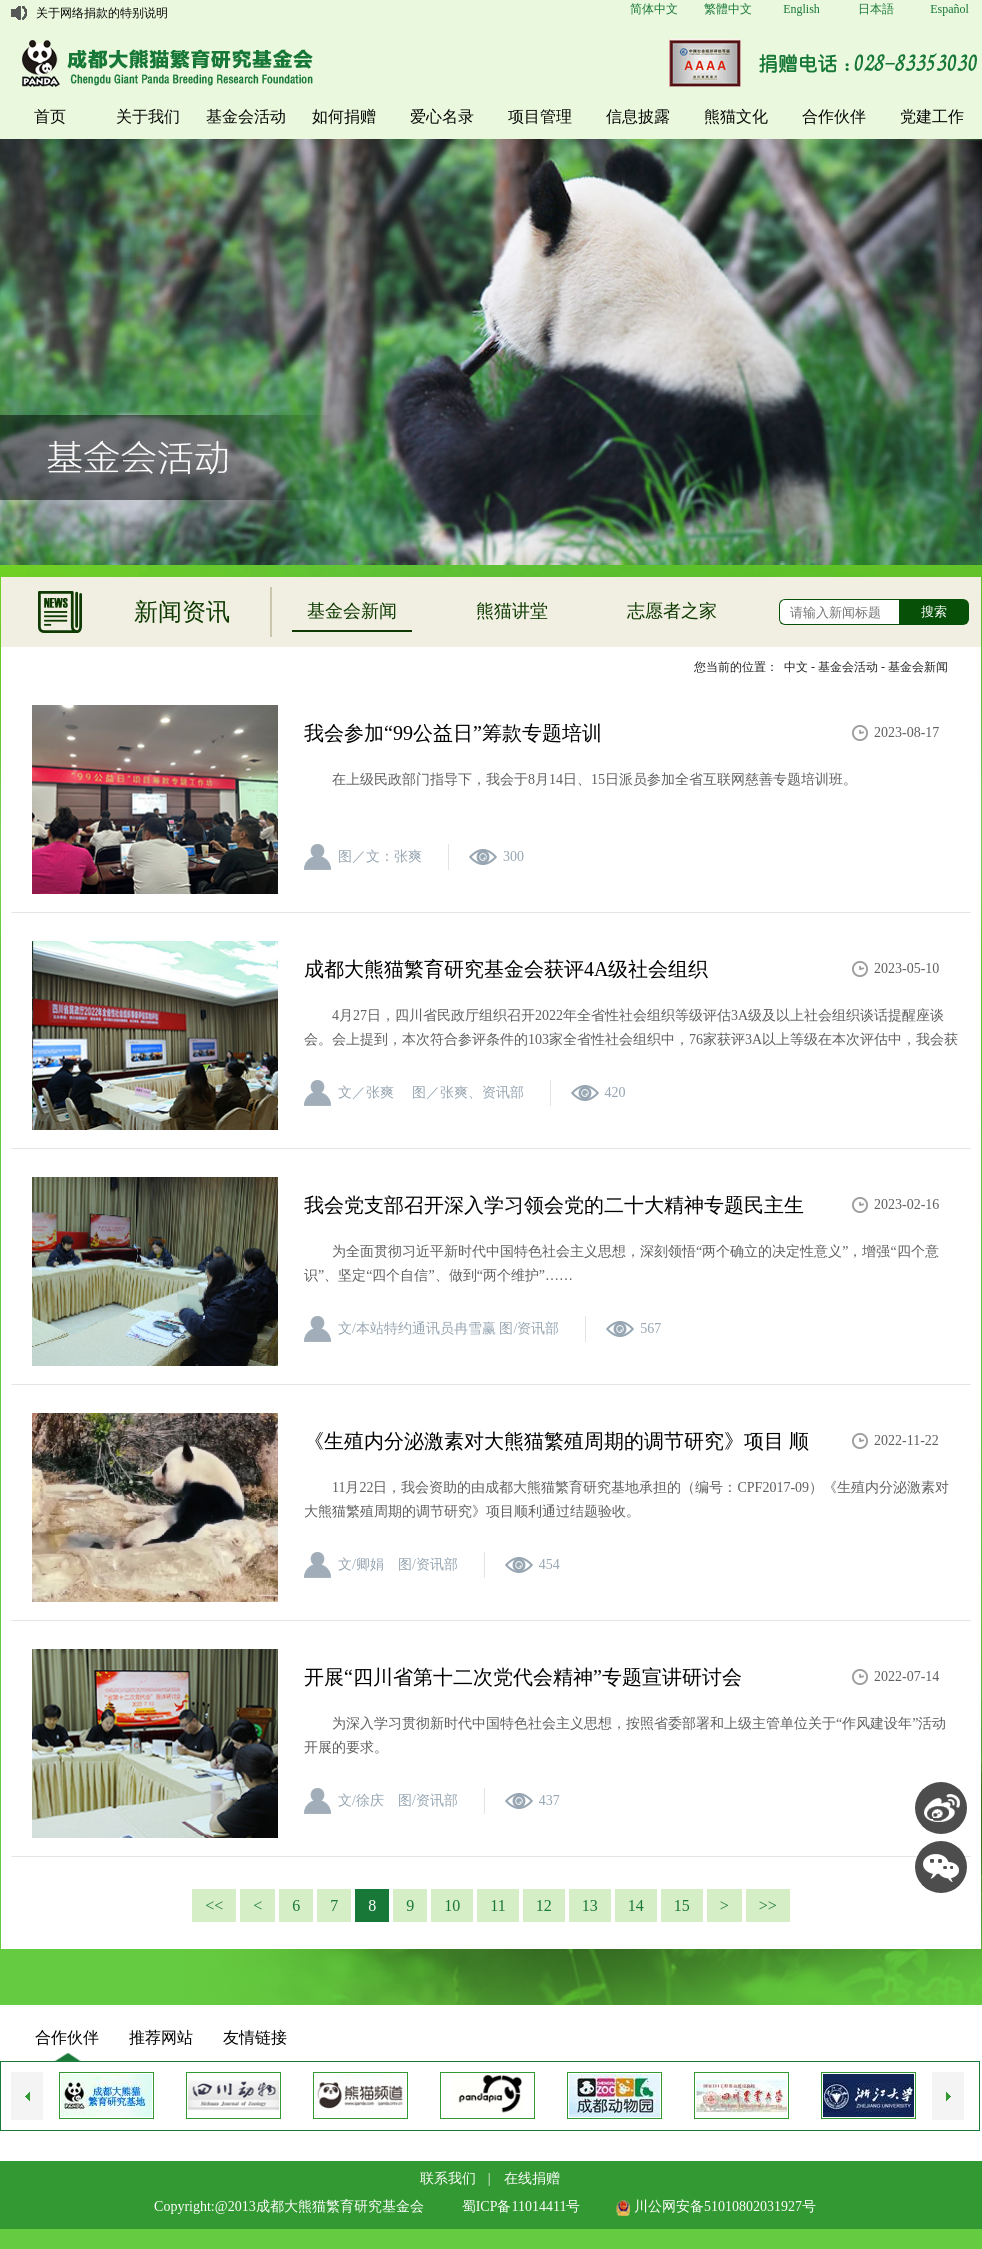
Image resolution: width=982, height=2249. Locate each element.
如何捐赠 (344, 116)
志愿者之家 (672, 611)
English (801, 9)
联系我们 (448, 2178)
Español (949, 9)
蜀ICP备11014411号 (521, 2206)
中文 (796, 667)
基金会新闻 (352, 611)
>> (768, 1905)
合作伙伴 (834, 116)
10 (452, 1905)
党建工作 (932, 116)
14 (636, 1905)
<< (214, 1905)
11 (497, 1905)
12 (544, 1905)
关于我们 (148, 116)
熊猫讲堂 (512, 611)
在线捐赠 (532, 2178)
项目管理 (540, 116)
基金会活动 (246, 116)
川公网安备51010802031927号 (716, 2206)
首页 (50, 116)
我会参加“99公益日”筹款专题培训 (453, 733)
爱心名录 (442, 116)
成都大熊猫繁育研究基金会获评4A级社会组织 (506, 969)
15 (682, 1905)
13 (590, 1905)
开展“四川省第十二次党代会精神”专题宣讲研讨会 (523, 1677)
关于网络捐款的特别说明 (102, 13)
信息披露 (638, 116)
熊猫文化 (736, 116)
